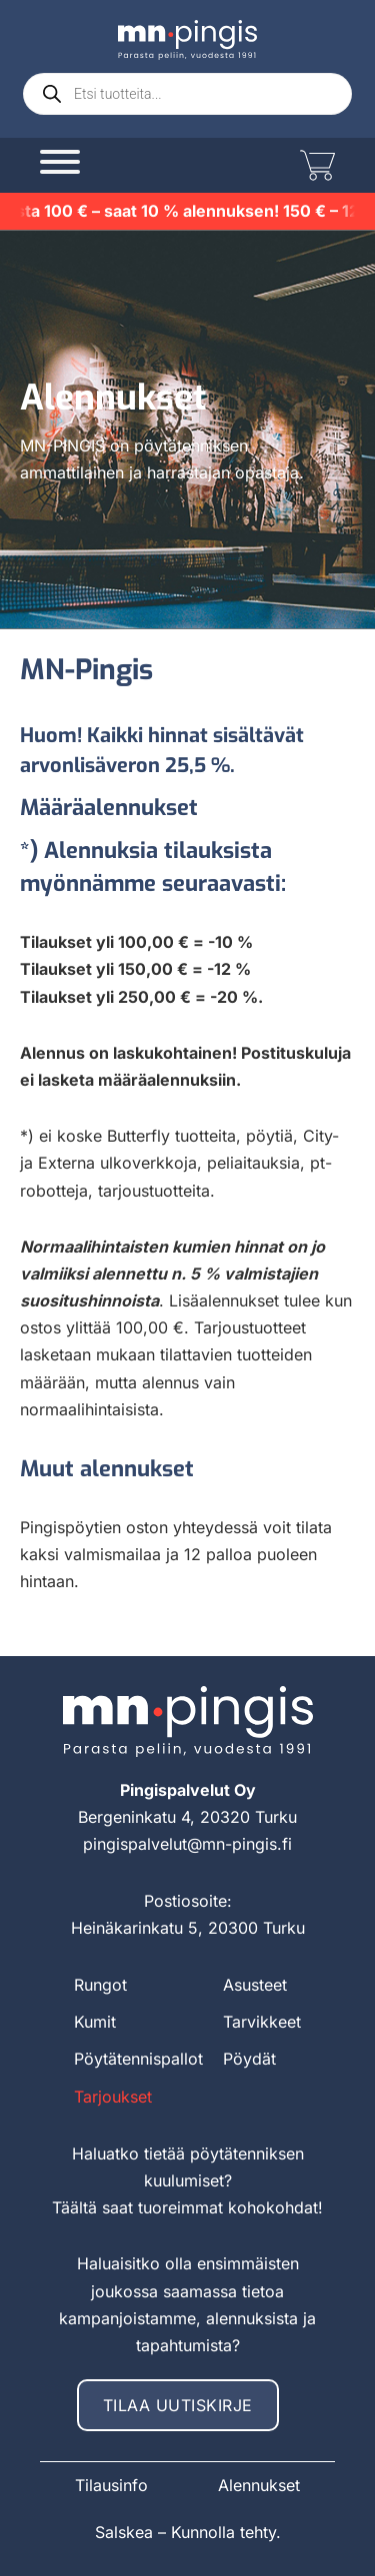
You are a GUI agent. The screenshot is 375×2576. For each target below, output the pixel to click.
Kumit (95, 2022)
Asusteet (255, 1985)
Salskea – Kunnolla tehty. (188, 2532)
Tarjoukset (113, 2097)
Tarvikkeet (262, 2022)
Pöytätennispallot (138, 2059)
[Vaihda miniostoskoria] (315, 165)
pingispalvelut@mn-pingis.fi (187, 1844)
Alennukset (259, 2485)
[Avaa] (60, 162)
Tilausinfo (111, 2485)
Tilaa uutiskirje (178, 2405)
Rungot (100, 1985)
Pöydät (249, 2059)
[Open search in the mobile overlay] (187, 94)
